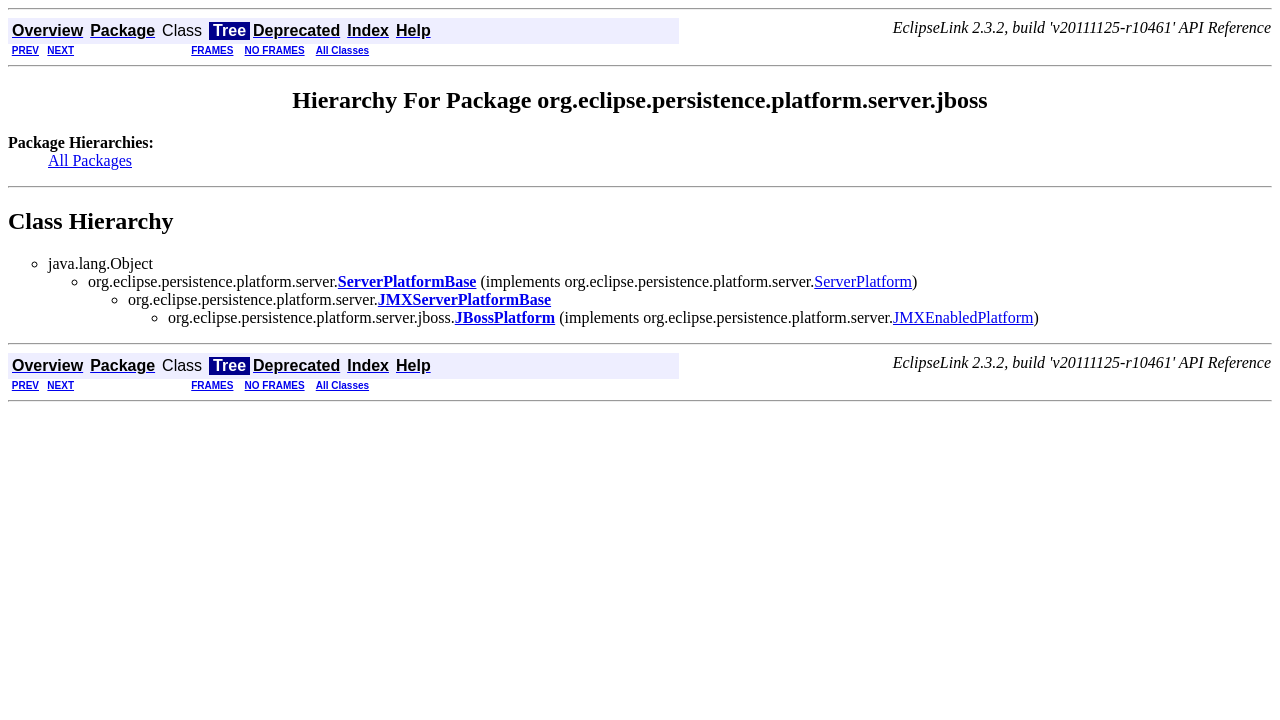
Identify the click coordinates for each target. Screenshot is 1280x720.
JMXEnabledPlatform (963, 317)
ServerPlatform (863, 281)
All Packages (90, 160)
